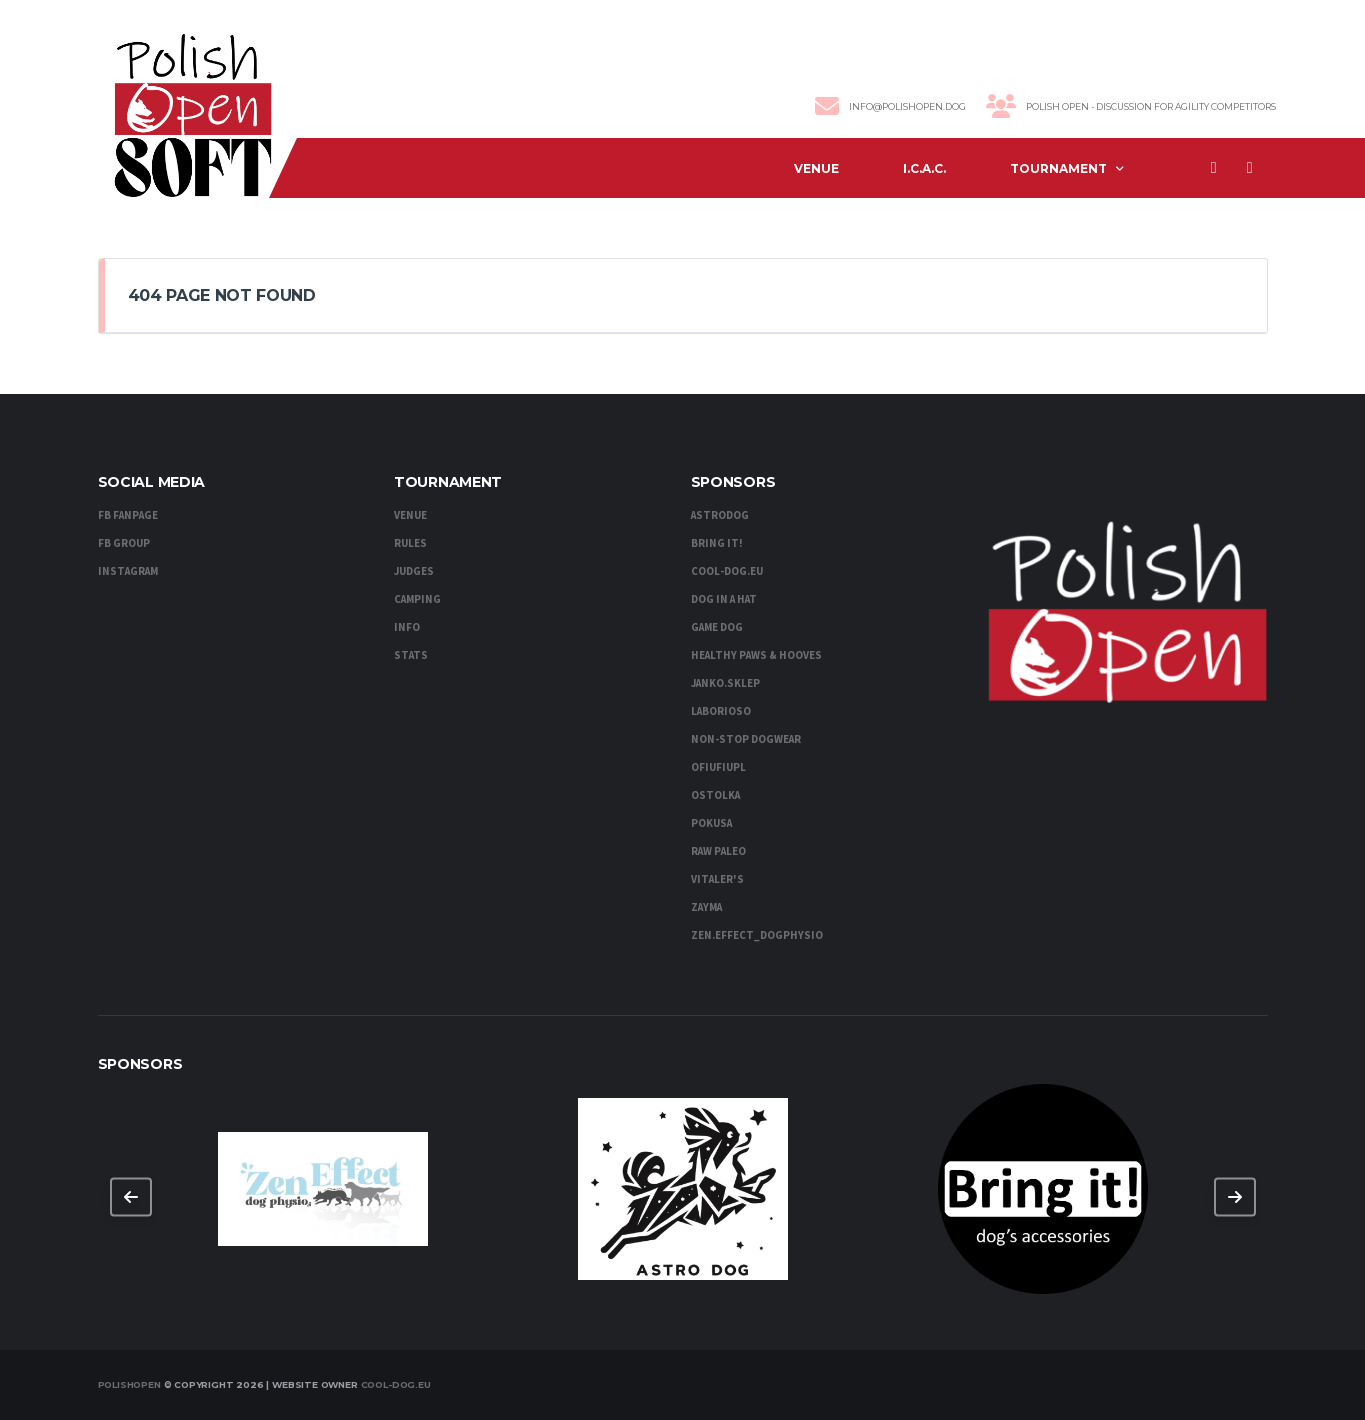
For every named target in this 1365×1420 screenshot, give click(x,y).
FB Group (124, 543)
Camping (417, 599)
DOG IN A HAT (724, 599)
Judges (414, 571)
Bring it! (717, 543)
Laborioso (721, 711)
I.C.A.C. (924, 168)
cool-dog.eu (727, 571)
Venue (816, 168)
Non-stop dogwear (746, 739)
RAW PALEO (718, 851)
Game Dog (717, 627)
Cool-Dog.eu (396, 1384)
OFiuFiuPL (718, 767)
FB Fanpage (128, 515)
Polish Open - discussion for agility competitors (1151, 106)
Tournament (1058, 168)
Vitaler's (717, 879)
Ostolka (715, 795)
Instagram (128, 571)
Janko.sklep (725, 683)
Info (407, 627)
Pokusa (711, 823)
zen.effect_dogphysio (757, 935)
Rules (410, 543)
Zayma (706, 907)
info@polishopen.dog (907, 106)
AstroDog (720, 515)
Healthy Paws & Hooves (756, 655)
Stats (411, 655)
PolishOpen (129, 1384)
